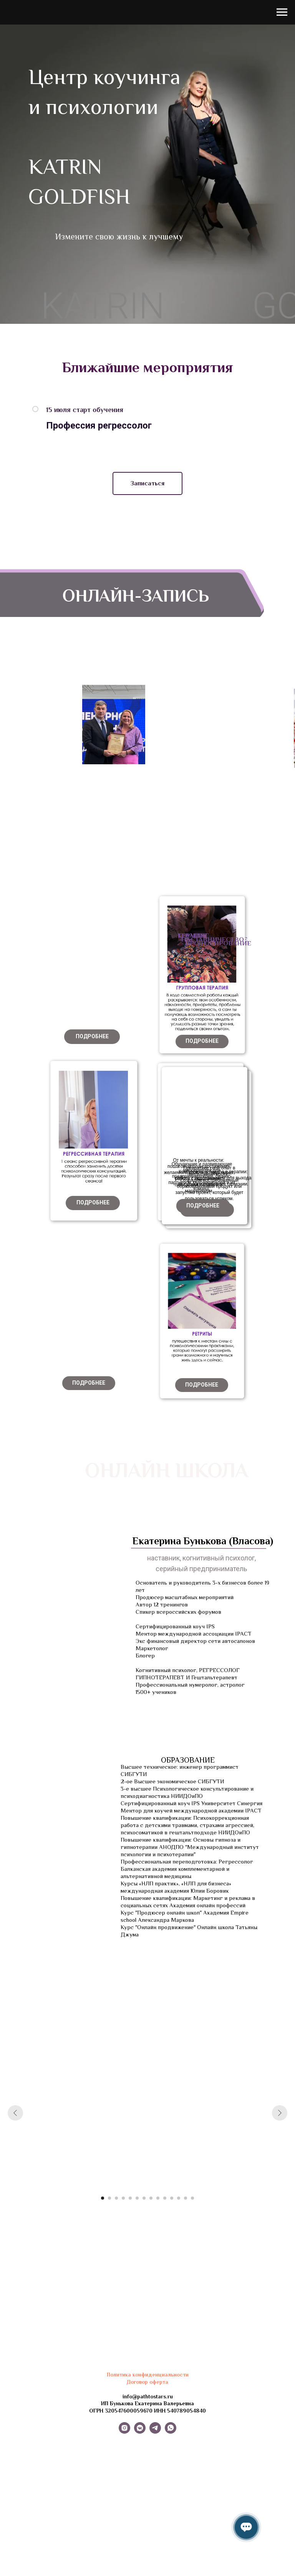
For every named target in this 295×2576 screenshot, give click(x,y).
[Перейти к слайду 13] (185, 2198)
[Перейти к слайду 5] (130, 2198)
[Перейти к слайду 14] (192, 2198)
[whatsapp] (170, 2431)
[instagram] (124, 2431)
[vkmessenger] (140, 2431)
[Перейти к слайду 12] (178, 2198)
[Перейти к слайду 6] (137, 2198)
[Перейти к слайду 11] (171, 2198)
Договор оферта (147, 2382)
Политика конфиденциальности (148, 2375)
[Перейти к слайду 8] (150, 2198)
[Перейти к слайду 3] (116, 2198)
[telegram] (155, 2431)
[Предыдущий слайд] (15, 2113)
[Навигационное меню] (282, 12)
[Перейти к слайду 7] (144, 2198)
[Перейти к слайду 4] (123, 2198)
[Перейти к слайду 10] (164, 2198)
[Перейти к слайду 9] (157, 2198)
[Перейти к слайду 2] (109, 2198)
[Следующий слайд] (279, 2113)
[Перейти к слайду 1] (102, 2198)
